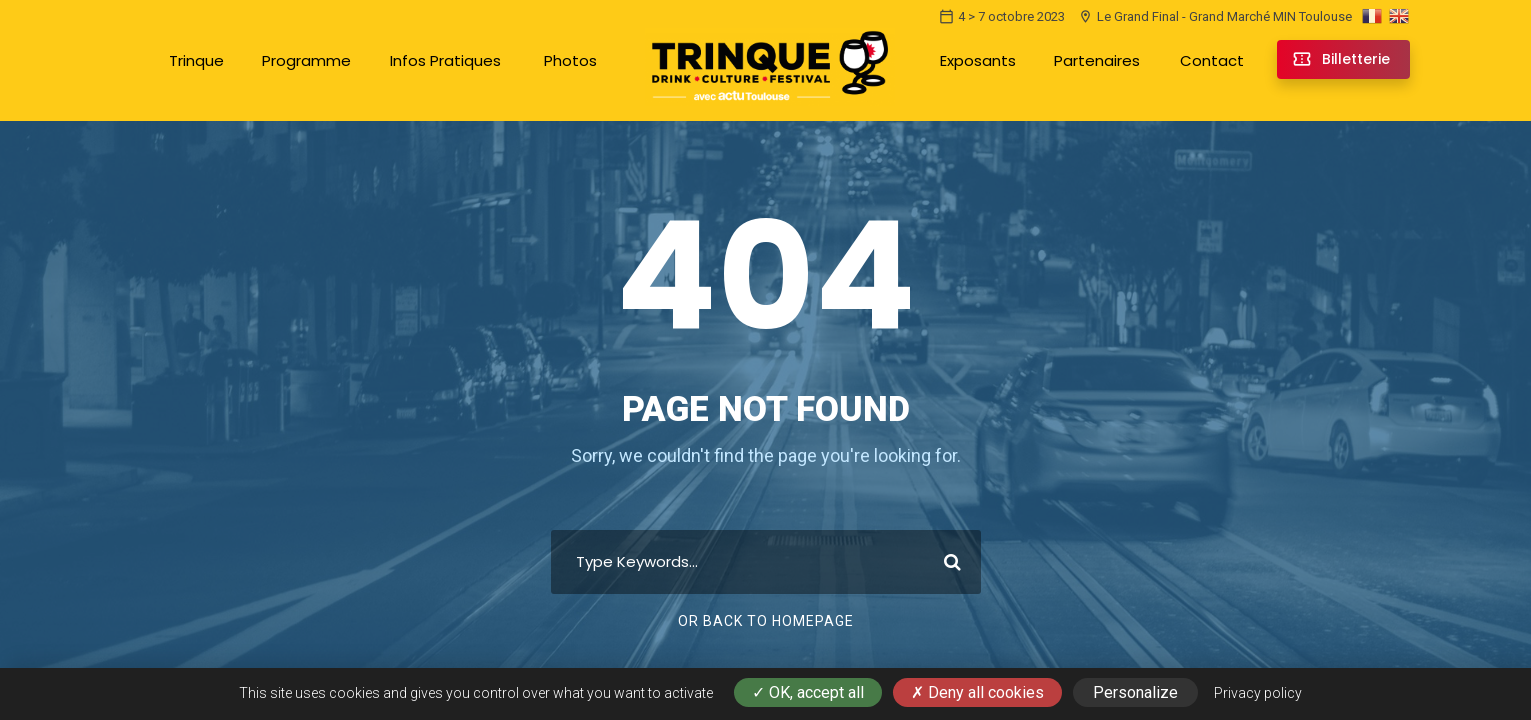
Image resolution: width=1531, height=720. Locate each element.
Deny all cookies (977, 692)
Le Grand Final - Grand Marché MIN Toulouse (1215, 16)
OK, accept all (808, 692)
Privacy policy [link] (1258, 693)
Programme (306, 60)
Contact (1212, 60)
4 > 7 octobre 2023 (1002, 16)
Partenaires (1097, 60)
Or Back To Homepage (766, 621)
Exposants (978, 60)
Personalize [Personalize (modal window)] (1135, 692)
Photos (570, 60)
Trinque (196, 60)
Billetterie (1356, 59)
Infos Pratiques (445, 60)
